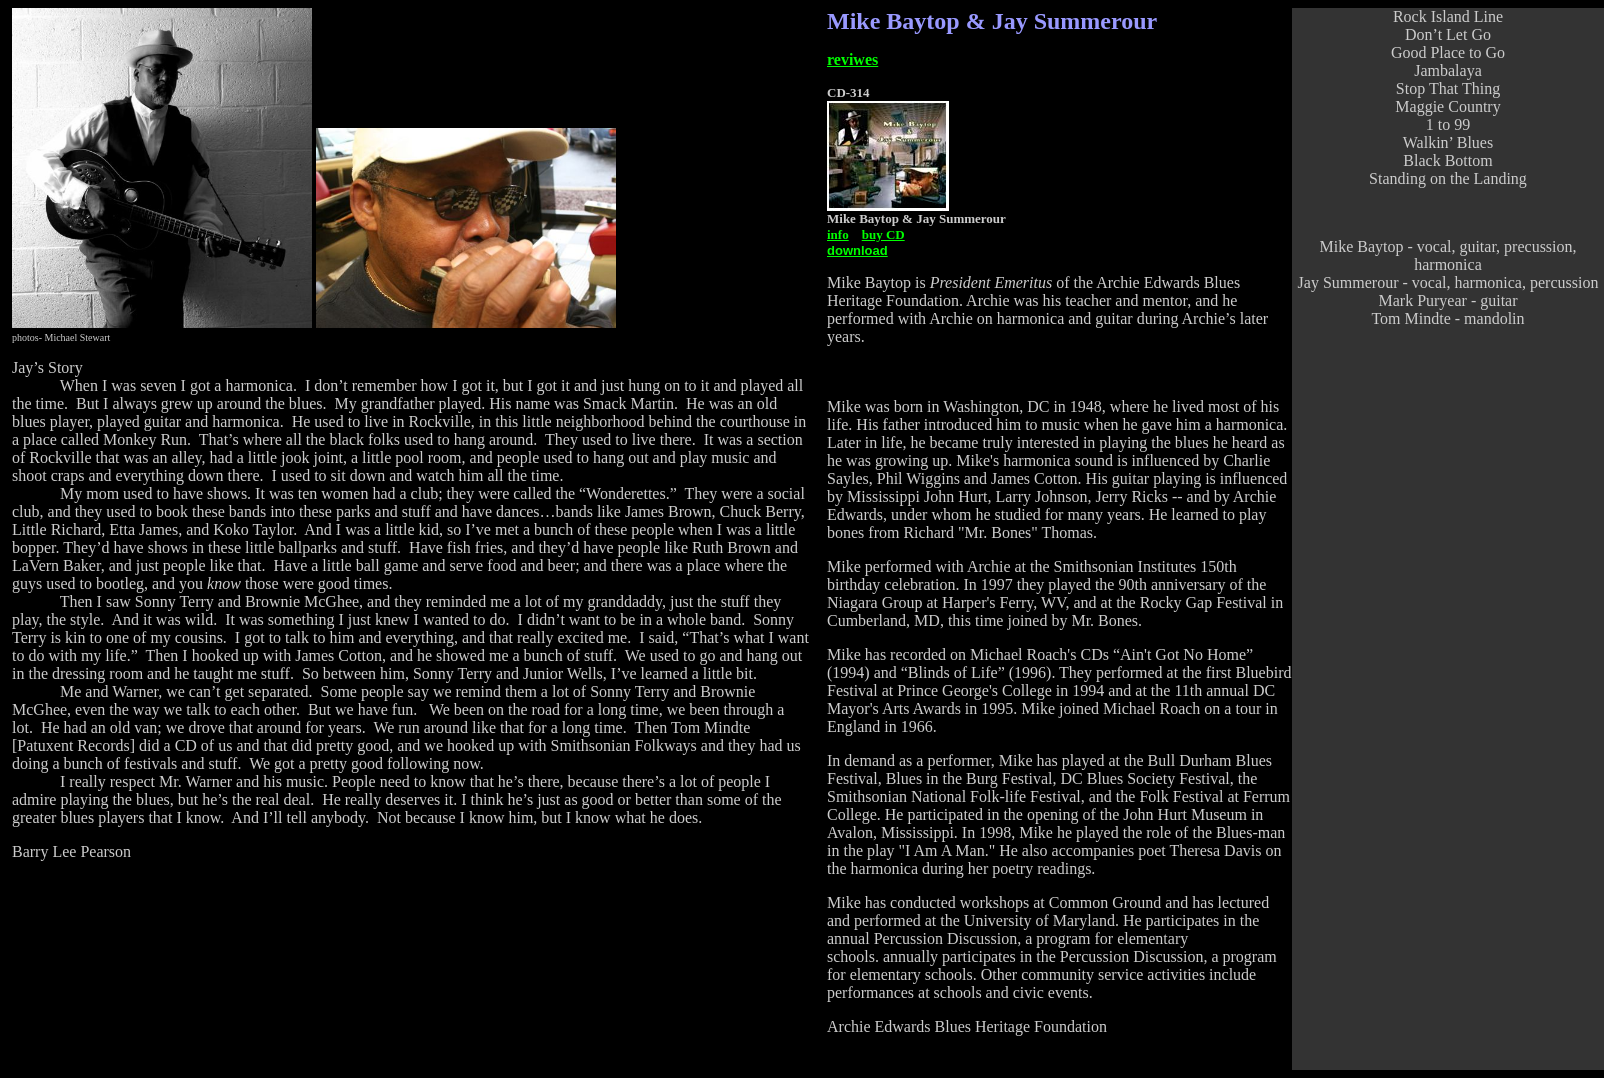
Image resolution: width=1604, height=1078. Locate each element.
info (838, 234)
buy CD (883, 234)
